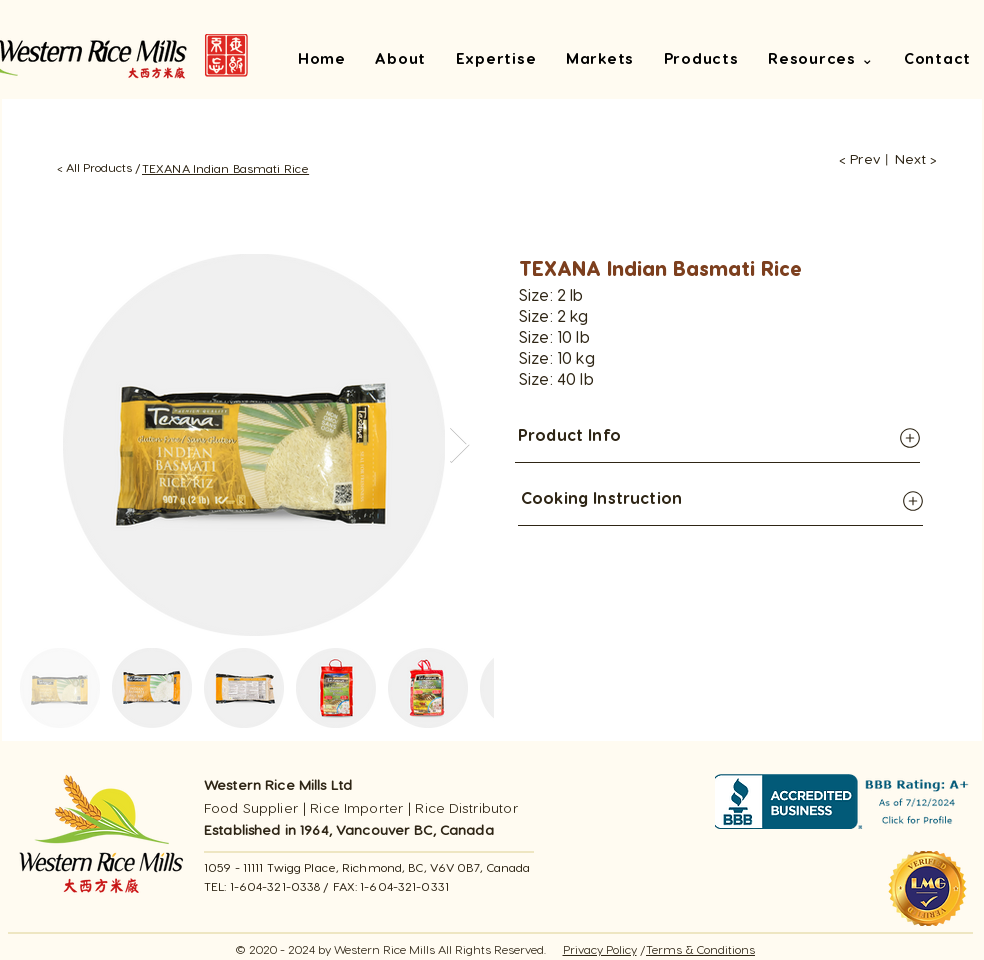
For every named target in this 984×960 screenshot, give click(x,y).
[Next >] (916, 159)
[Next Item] (459, 445)
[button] (821, 60)
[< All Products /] (98, 167)
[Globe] (909, 437)
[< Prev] (854, 159)
